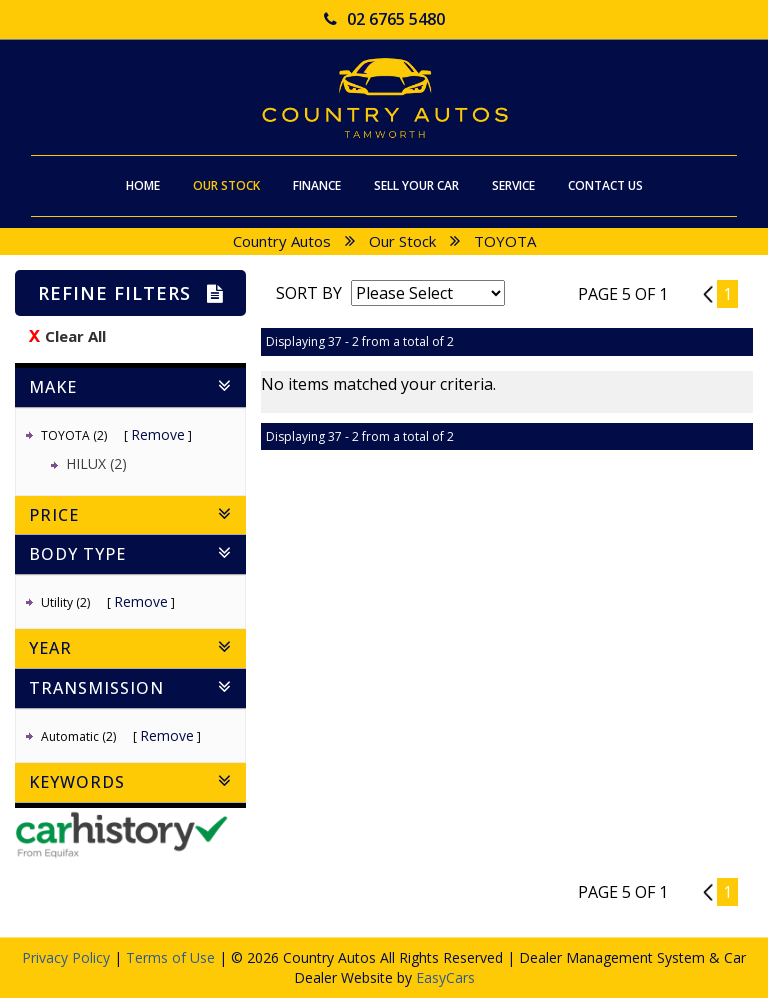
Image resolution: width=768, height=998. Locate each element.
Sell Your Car (416, 185)
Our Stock (226, 185)
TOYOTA (505, 241)
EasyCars (445, 977)
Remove (158, 434)
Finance (317, 185)
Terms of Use (172, 957)
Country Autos (282, 241)
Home (143, 185)
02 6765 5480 (384, 19)
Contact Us (605, 185)
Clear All (75, 336)
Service (513, 185)
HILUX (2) (96, 463)
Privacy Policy (68, 957)
